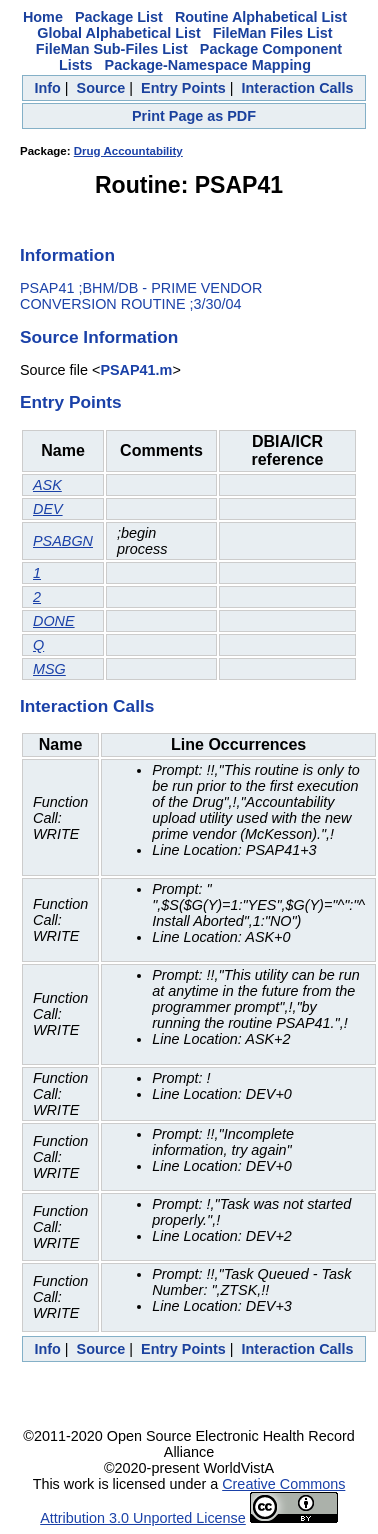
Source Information (99, 337)
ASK (47, 485)
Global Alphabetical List (118, 33)
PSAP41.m (136, 370)
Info (47, 88)
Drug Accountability (128, 151)
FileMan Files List (273, 33)
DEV (48, 509)
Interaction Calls (298, 88)
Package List (119, 17)
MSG (49, 669)
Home (43, 17)
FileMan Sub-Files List (112, 49)
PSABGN (63, 541)
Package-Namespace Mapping (208, 65)
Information (67, 255)
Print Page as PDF (194, 116)
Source (101, 88)
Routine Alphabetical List (261, 17)
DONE (54, 621)
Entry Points (183, 88)
